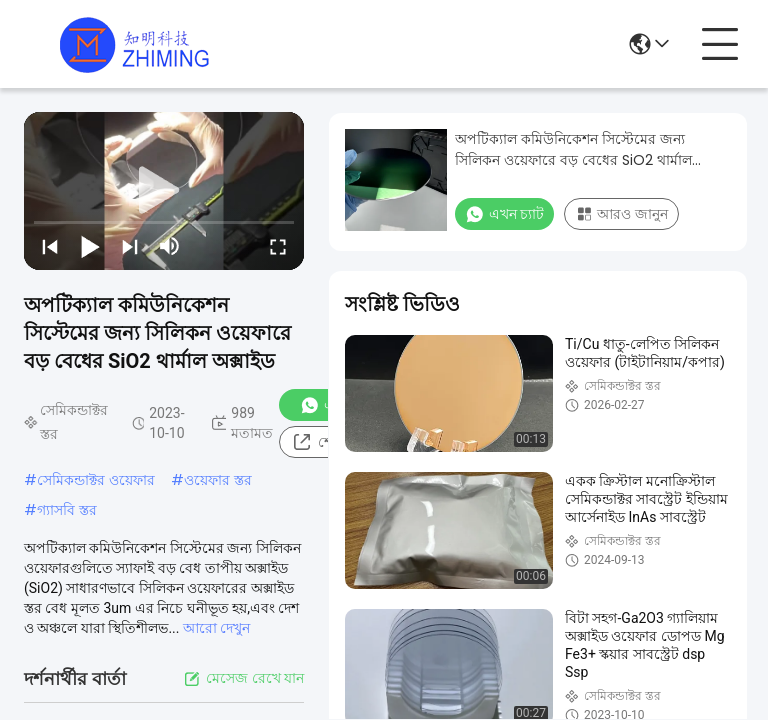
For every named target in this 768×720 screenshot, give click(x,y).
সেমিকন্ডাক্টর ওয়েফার (96, 480)
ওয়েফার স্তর (218, 480)
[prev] (50, 246)
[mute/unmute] (170, 246)
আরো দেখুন (216, 628)
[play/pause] (90, 246)
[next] (130, 246)
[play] (164, 191)
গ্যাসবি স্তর (67, 510)
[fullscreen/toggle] (278, 246)
